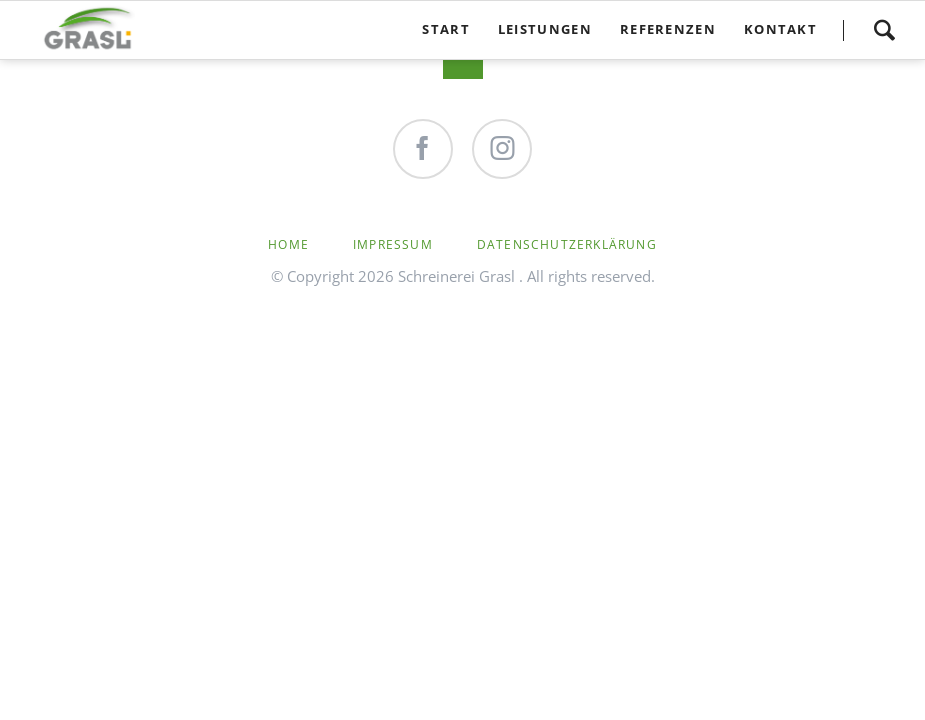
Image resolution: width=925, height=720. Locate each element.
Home (288, 244)
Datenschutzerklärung (567, 244)
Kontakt (780, 29)
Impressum (393, 244)
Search (884, 30)
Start (446, 29)
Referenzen (668, 29)
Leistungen (545, 29)
